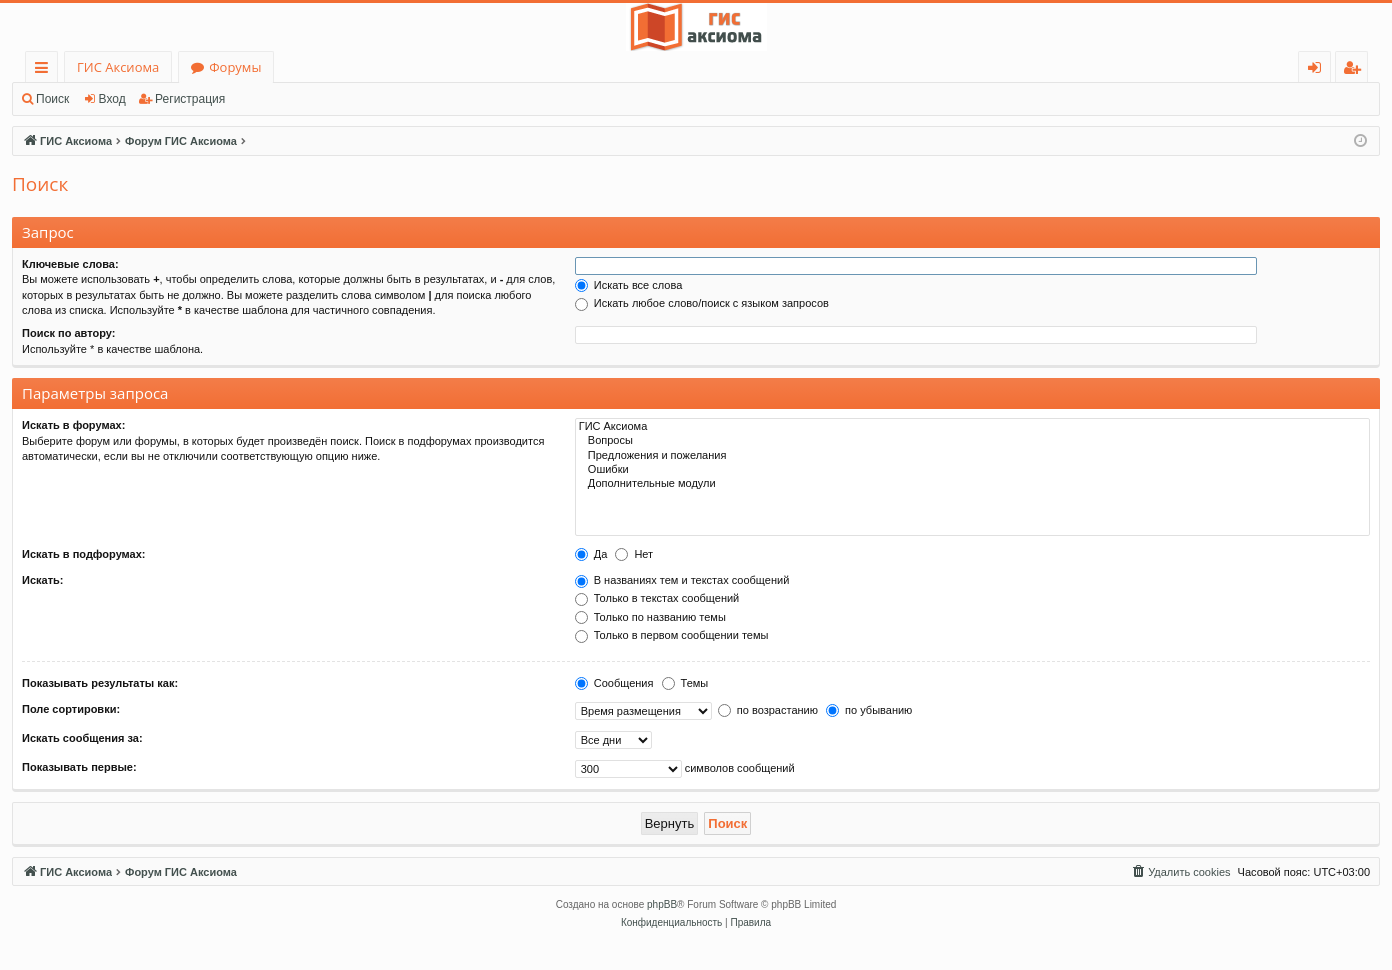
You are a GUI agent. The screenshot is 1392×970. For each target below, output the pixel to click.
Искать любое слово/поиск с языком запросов (702, 303)
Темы (685, 683)
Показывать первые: (79, 767)
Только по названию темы (650, 617)
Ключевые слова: (70, 264)
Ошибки (972, 470)
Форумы (235, 67)
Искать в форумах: (73, 425)
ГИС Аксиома (118, 67)
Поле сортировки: (71, 709)
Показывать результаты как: (100, 683)
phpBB (662, 904)
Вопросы (972, 441)
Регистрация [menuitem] (1356, 70)
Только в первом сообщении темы (672, 635)
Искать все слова (629, 285)
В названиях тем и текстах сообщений (682, 580)
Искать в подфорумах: (84, 554)
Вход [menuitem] (1318, 70)
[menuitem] (1180, 872)
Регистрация (190, 99)
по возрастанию (768, 710)
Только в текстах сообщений (657, 598)
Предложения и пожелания (972, 456)
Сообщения (614, 683)
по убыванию (869, 710)
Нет (634, 554)
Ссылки (45, 70)
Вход (112, 99)
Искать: (42, 580)
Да (591, 554)
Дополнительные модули (972, 484)
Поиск (52, 99)
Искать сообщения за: (82, 738)
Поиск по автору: (68, 333)
